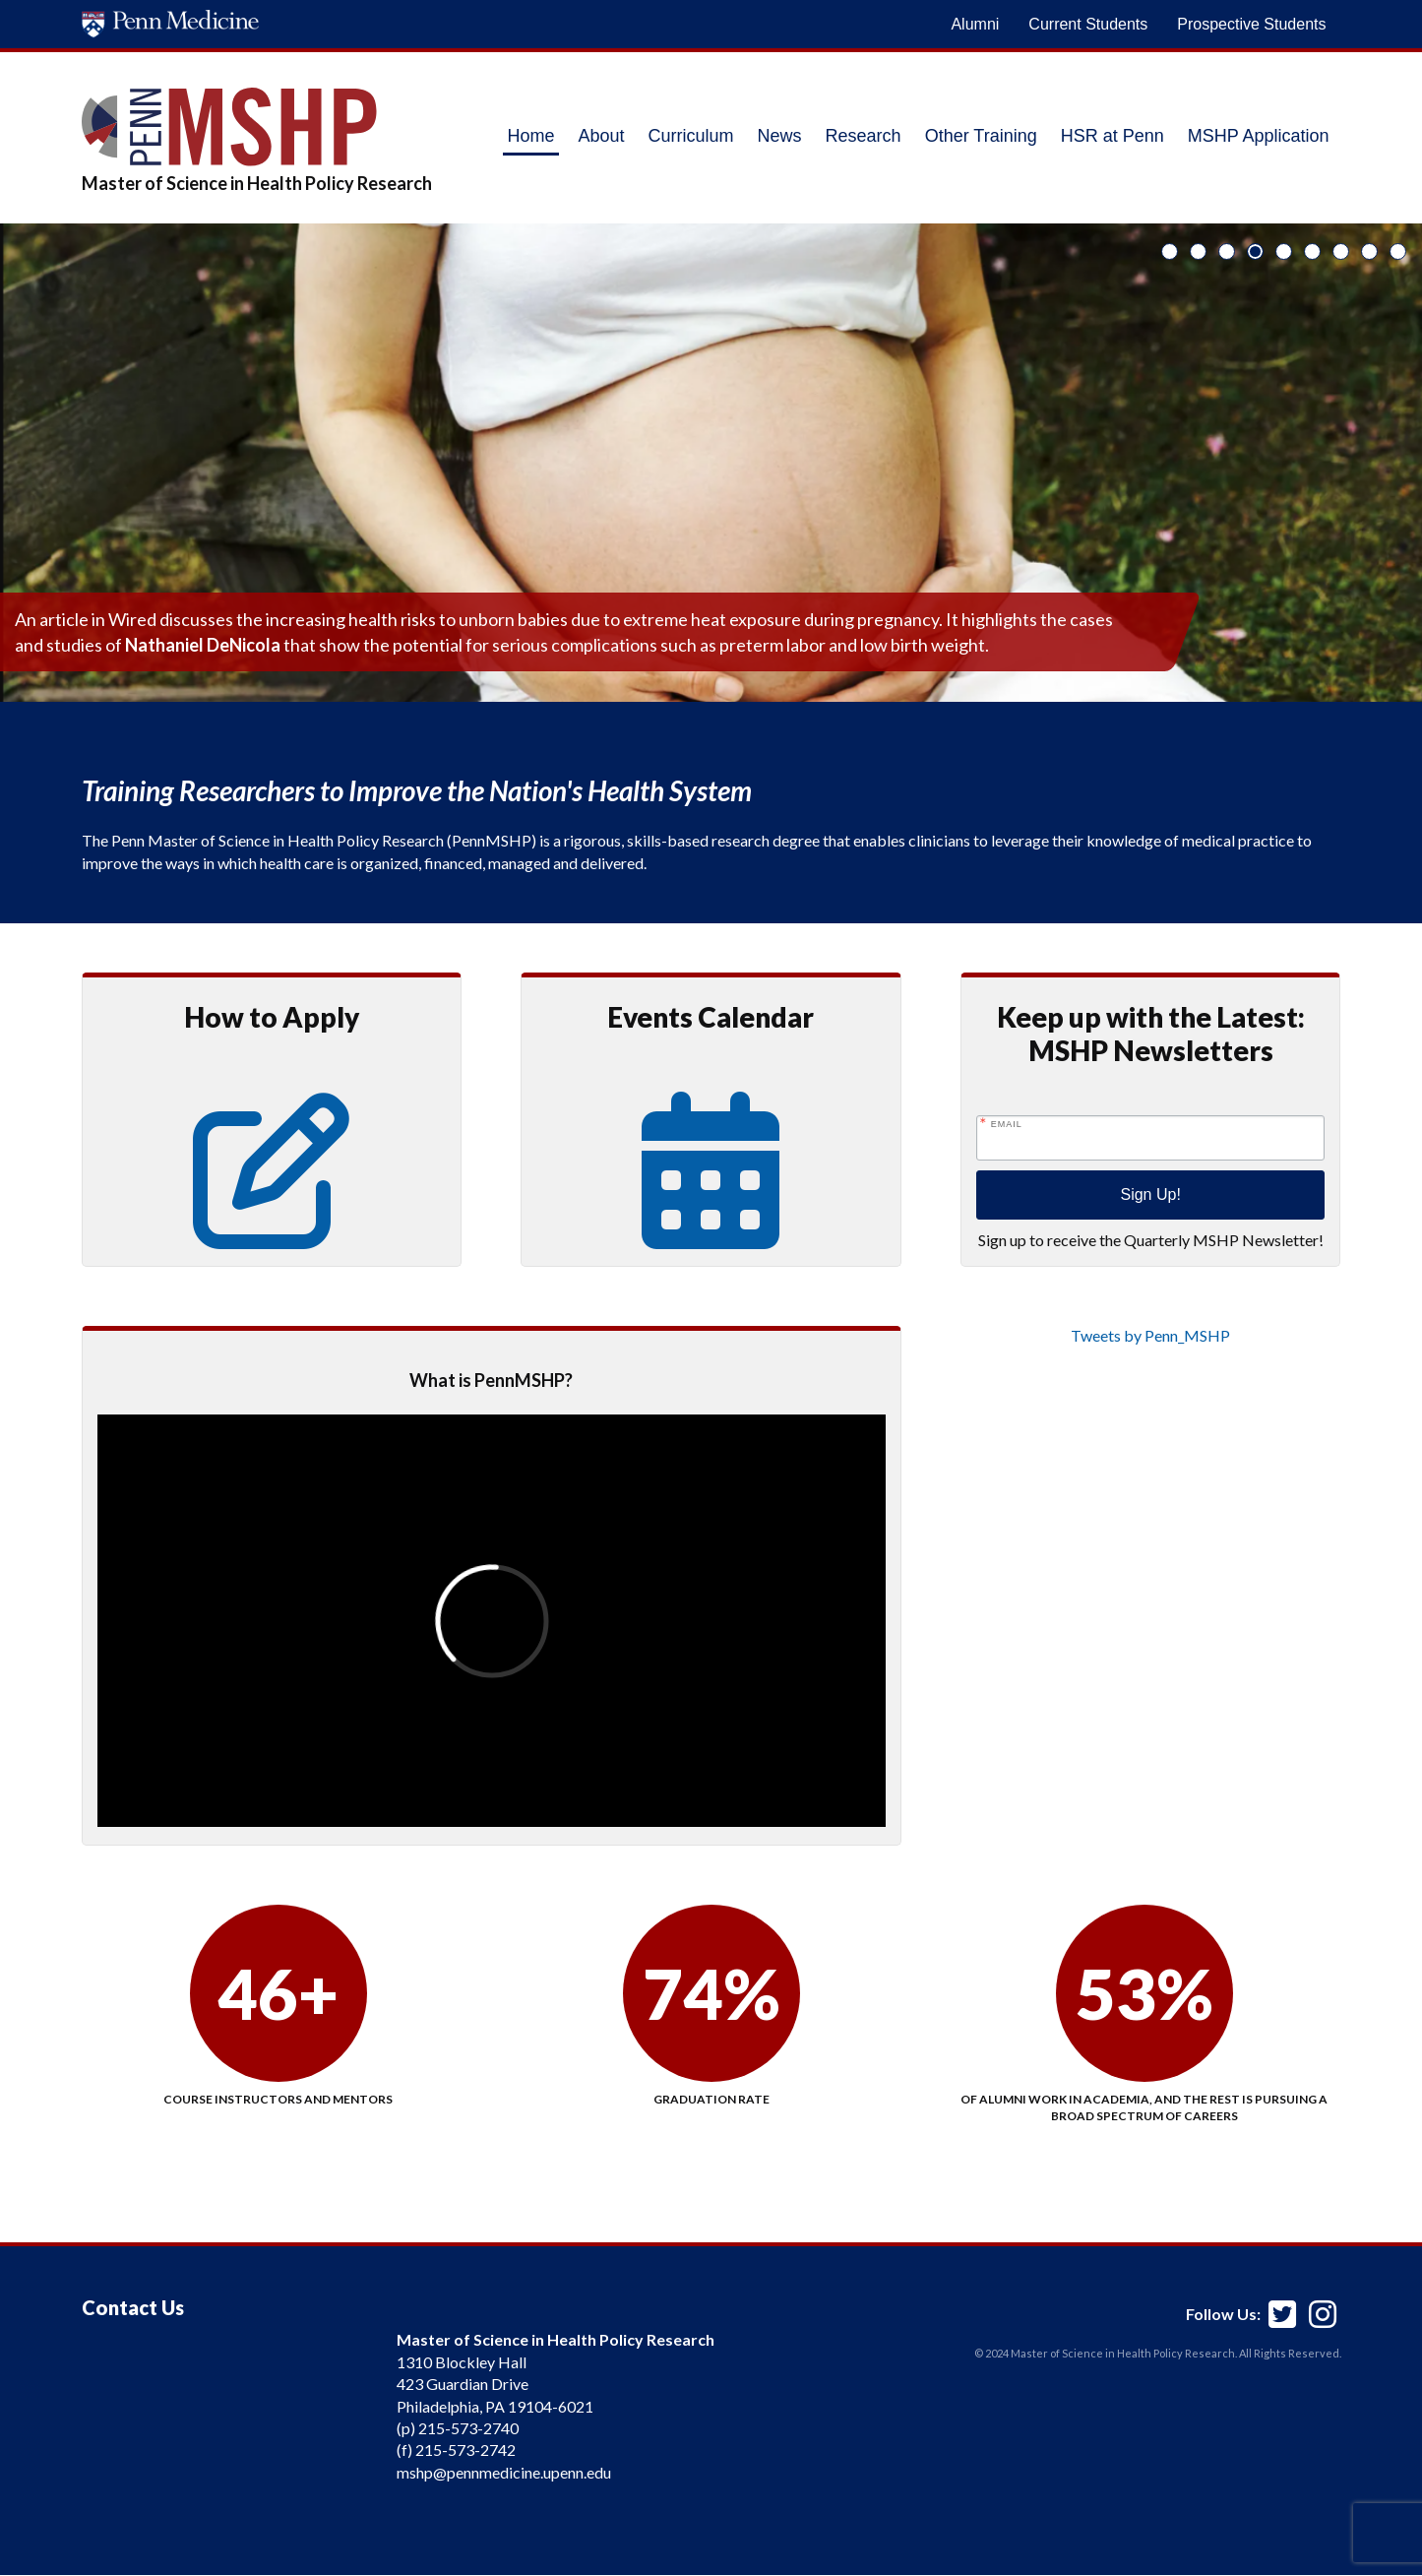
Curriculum (691, 136)
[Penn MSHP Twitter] (1282, 2306)
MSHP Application (1258, 136)
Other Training (981, 136)
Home (530, 136)
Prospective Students (1251, 24)
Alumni (975, 24)
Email (1006, 1124)
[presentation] (491, 1620)
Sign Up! (1150, 1194)
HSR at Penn (1112, 136)
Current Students (1087, 24)
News (780, 136)
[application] (229, 2427)
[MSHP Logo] (257, 127)
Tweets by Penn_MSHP (1150, 1335)
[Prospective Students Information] (271, 1223)
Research (863, 136)
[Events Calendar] (710, 1223)
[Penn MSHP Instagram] (1322, 2306)
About (602, 136)
